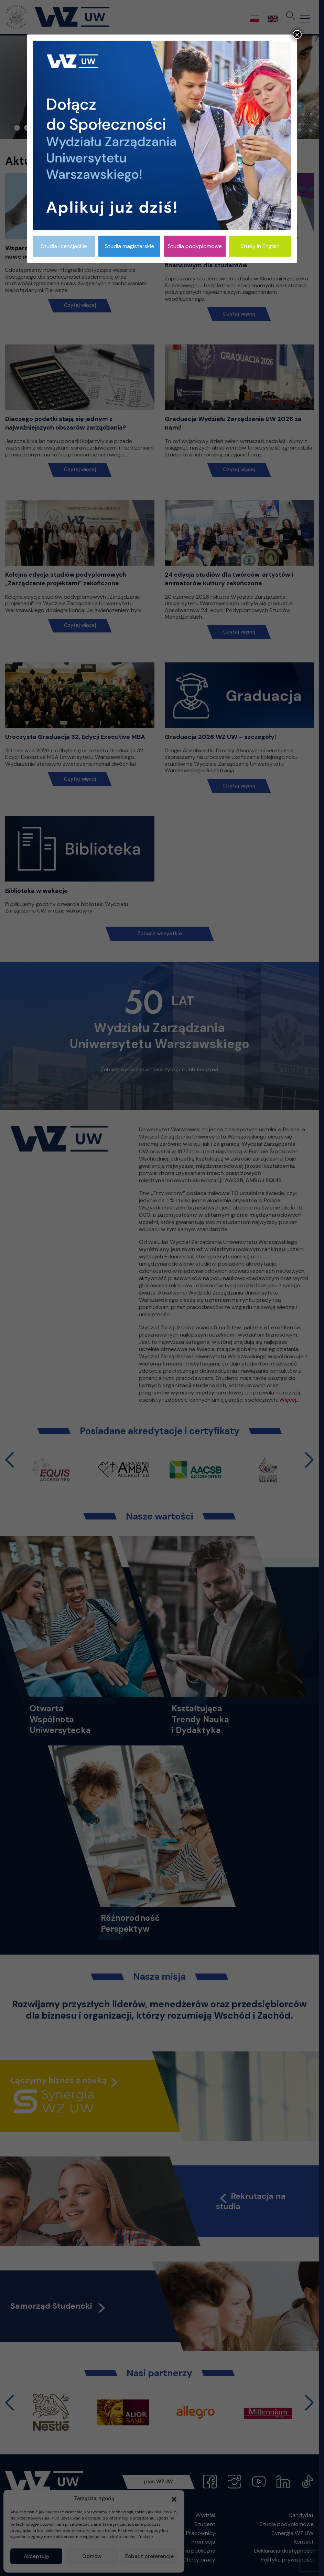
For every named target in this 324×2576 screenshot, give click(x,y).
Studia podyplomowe (195, 246)
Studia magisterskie (129, 246)
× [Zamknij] (297, 34)
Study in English (260, 246)
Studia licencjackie (64, 246)
